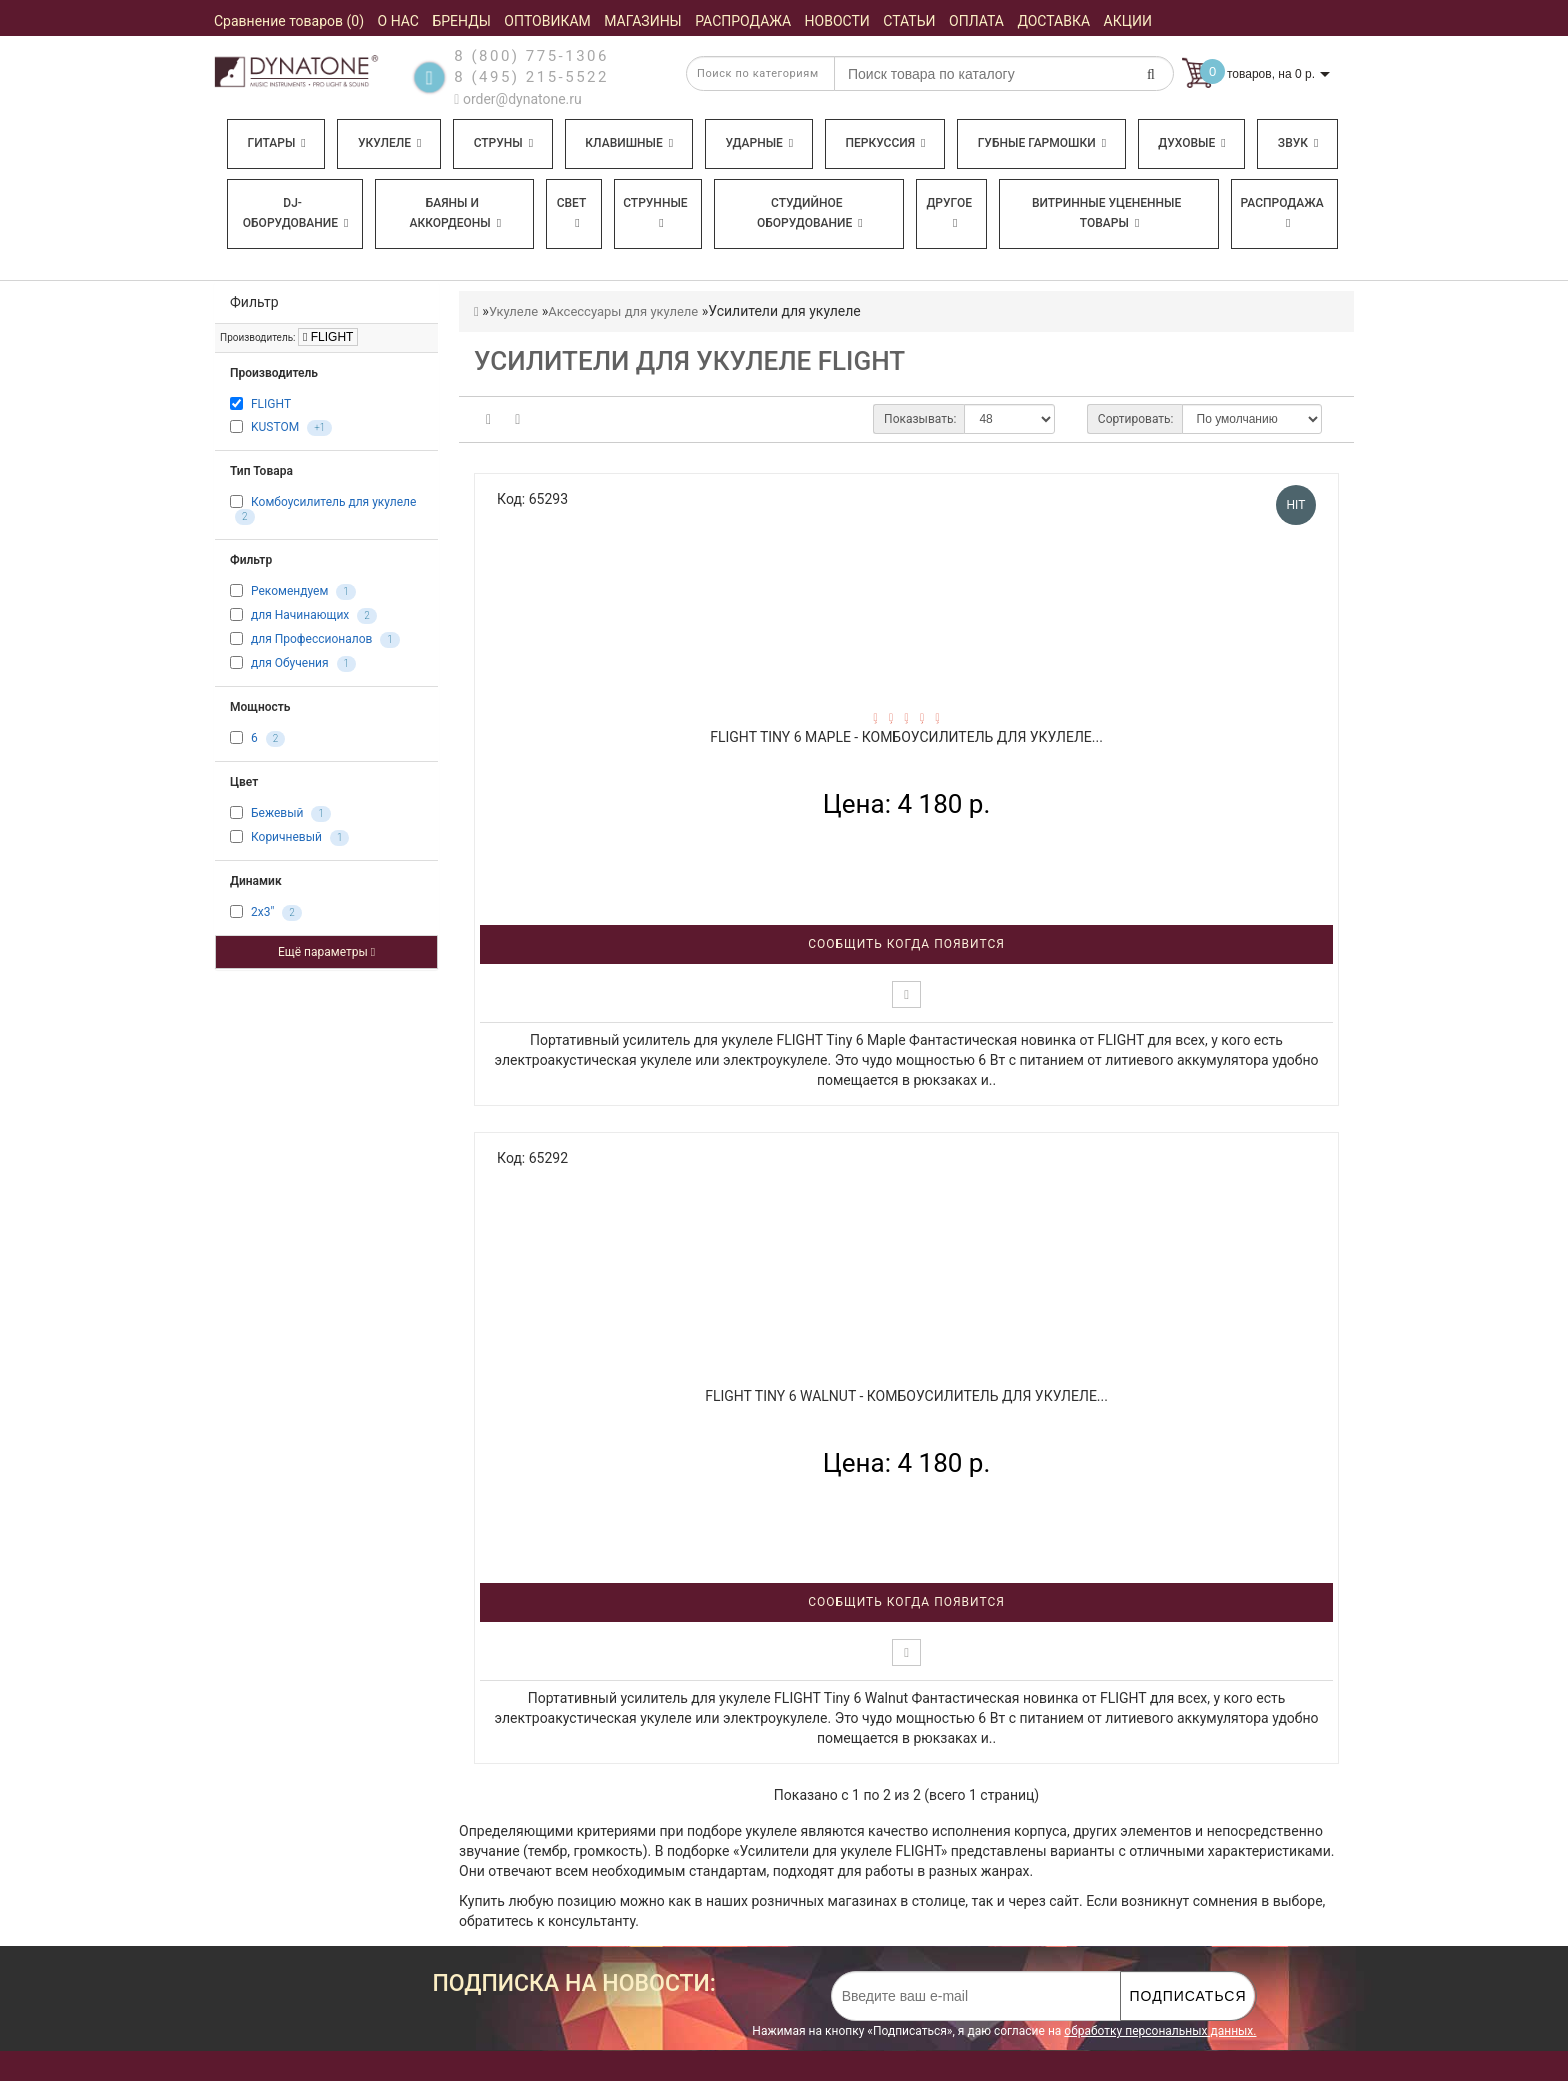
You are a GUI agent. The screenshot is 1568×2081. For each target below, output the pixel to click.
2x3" (262, 912)
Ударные (759, 143)
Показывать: (920, 419)
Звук (1298, 143)
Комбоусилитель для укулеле (333, 502)
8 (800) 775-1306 (531, 56)
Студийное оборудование (810, 213)
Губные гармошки (1042, 143)
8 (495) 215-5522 (531, 77)
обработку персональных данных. (1160, 2031)
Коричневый (286, 837)
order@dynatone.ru (517, 99)
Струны (504, 143)
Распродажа (1282, 212)
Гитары (277, 143)
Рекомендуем (289, 591)
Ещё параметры (326, 952)
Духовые (1191, 143)
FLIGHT (328, 337)
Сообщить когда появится (906, 944)
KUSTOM (275, 427)
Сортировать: (1136, 419)
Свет (572, 212)
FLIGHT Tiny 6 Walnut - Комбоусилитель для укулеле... (906, 1396)
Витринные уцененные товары (1106, 213)
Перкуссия (885, 143)
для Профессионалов (311, 639)
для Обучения (290, 663)
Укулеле (389, 143)
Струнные (655, 212)
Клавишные (629, 143)
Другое (949, 212)
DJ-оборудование (296, 213)
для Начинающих (300, 615)
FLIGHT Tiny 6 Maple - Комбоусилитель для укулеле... (906, 737)
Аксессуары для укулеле (623, 311)
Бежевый (277, 813)
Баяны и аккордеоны (455, 213)
